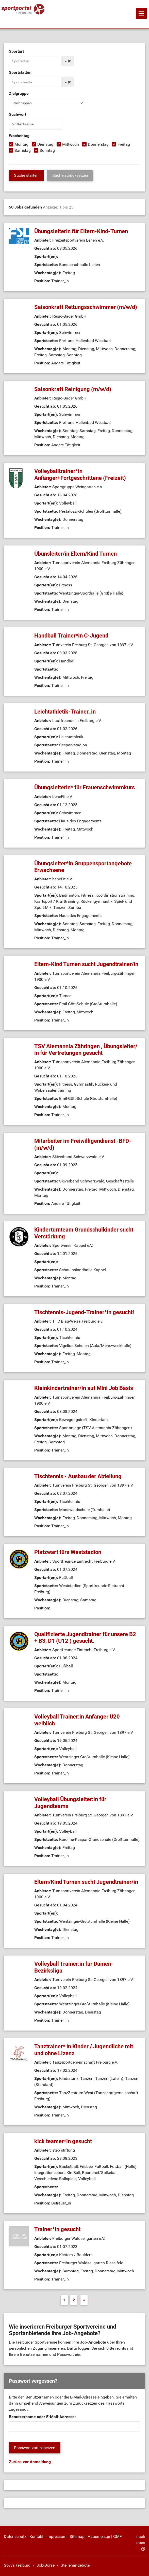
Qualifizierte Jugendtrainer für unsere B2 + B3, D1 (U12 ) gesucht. (85, 1637)
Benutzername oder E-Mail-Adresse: (42, 2416)
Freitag (124, 144)
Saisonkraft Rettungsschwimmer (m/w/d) (85, 307)
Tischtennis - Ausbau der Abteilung (78, 1476)
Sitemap (77, 2536)
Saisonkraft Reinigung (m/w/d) (72, 389)
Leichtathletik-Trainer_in (65, 711)
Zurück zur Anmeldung (30, 2461)
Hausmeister (99, 2536)
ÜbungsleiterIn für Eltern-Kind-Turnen (81, 231)
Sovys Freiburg (17, 2565)
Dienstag (45, 144)
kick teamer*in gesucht (63, 2141)
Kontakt (36, 2536)
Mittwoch (70, 144)
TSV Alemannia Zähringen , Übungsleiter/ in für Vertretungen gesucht (85, 1049)
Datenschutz (15, 2536)
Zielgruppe (19, 93)
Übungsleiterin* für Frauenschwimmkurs (84, 787)
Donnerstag (98, 144)
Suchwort (17, 114)
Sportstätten (20, 72)
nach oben (140, 2539)
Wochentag (19, 135)
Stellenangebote (75, 2565)
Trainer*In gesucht (57, 2229)
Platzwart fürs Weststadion (67, 1552)
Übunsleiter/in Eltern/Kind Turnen (75, 554)
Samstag (22, 150)
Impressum (56, 2536)
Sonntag (47, 150)
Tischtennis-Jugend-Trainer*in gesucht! (84, 1312)
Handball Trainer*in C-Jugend (71, 635)
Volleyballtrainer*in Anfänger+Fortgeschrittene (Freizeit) (80, 474)
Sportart (16, 51)
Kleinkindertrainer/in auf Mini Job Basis (83, 1388)
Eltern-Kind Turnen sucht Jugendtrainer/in (86, 964)
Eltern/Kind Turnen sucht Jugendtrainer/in (86, 1882)
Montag (21, 144)
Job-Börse (46, 2565)
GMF (117, 2536)
